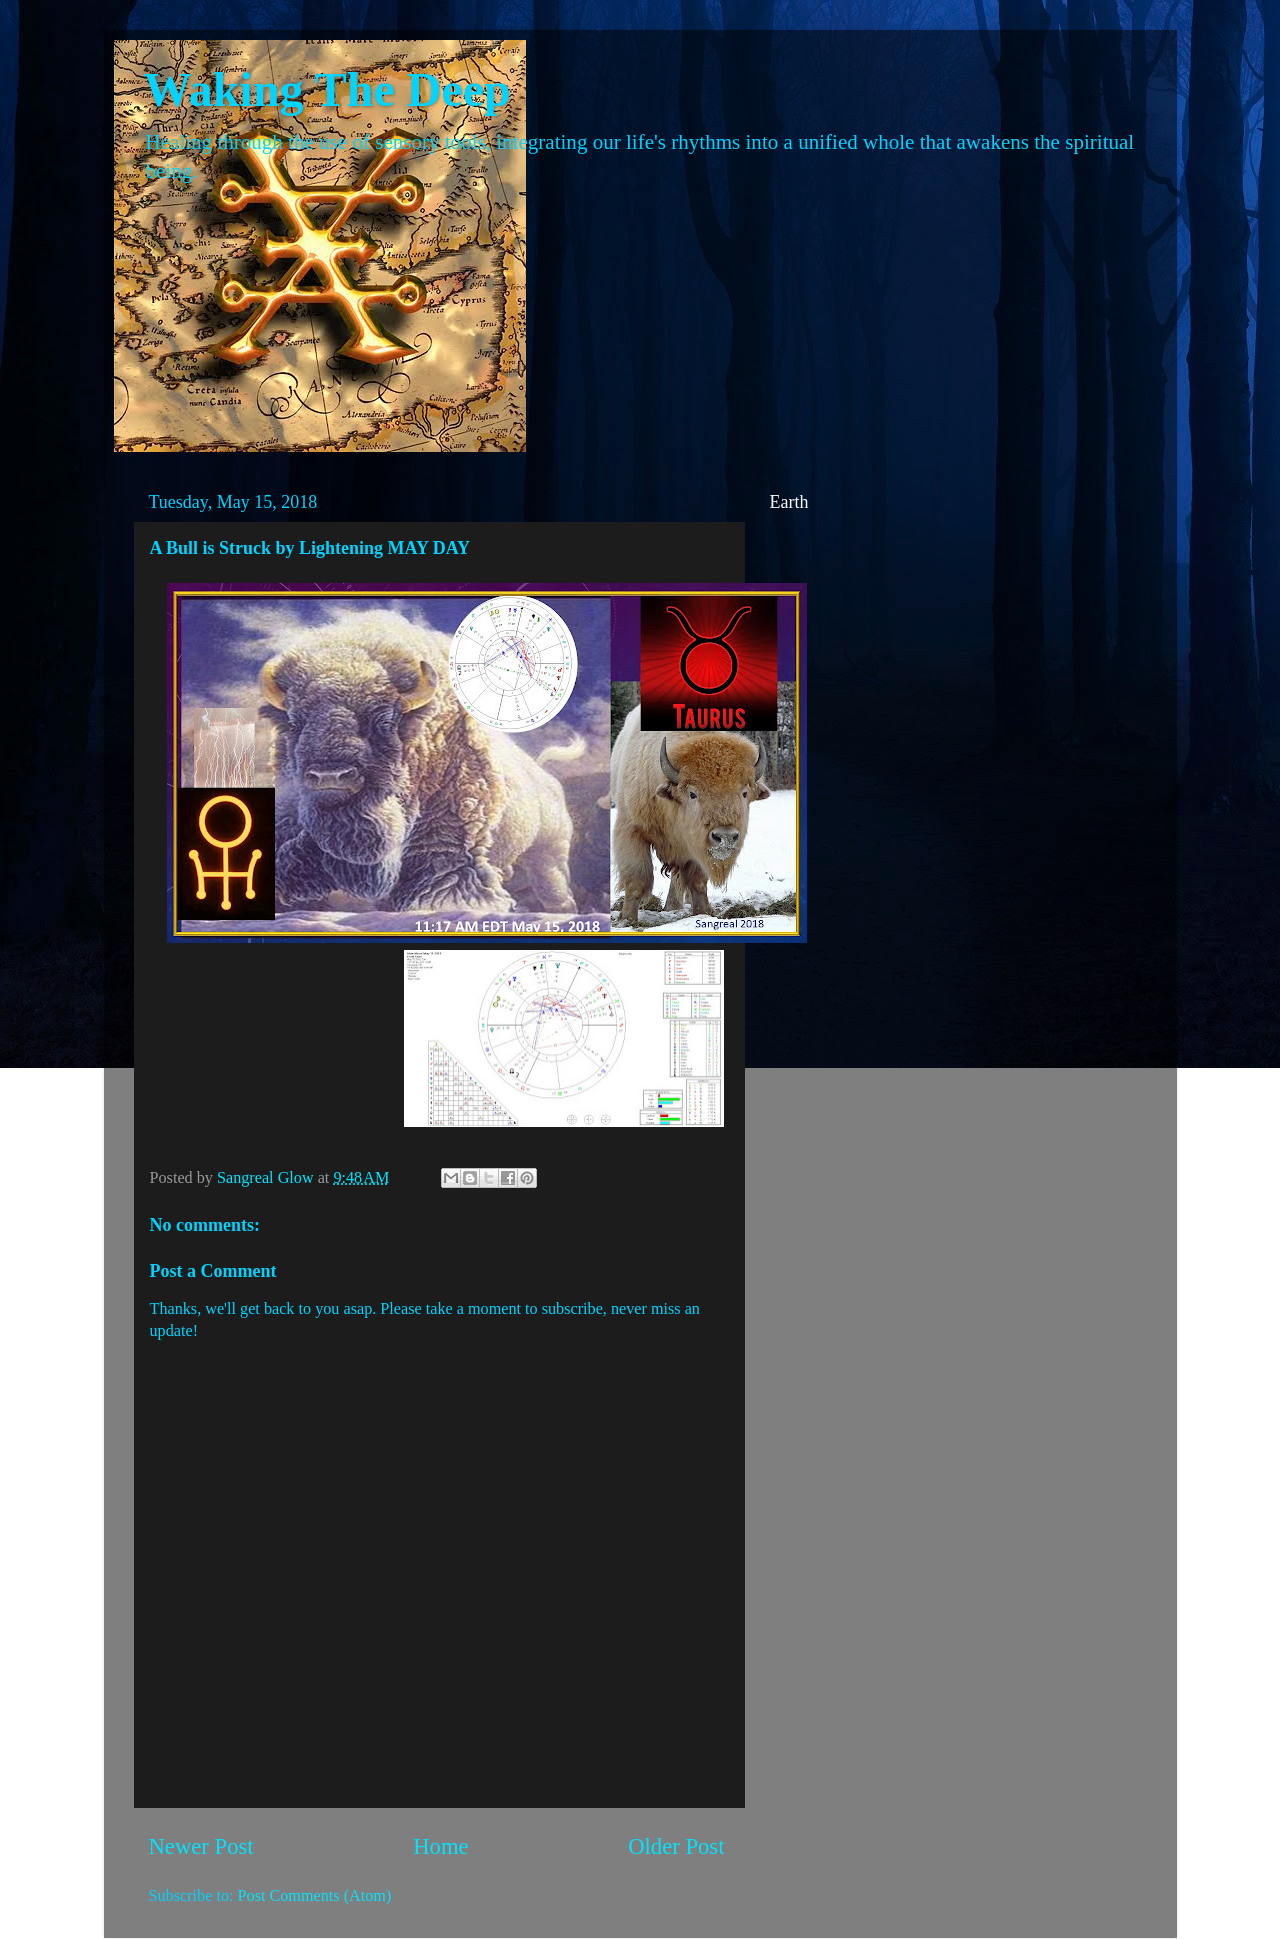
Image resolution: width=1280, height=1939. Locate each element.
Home (440, 1846)
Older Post (676, 1846)
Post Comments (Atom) (315, 1896)
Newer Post (201, 1846)
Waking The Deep (327, 89)
